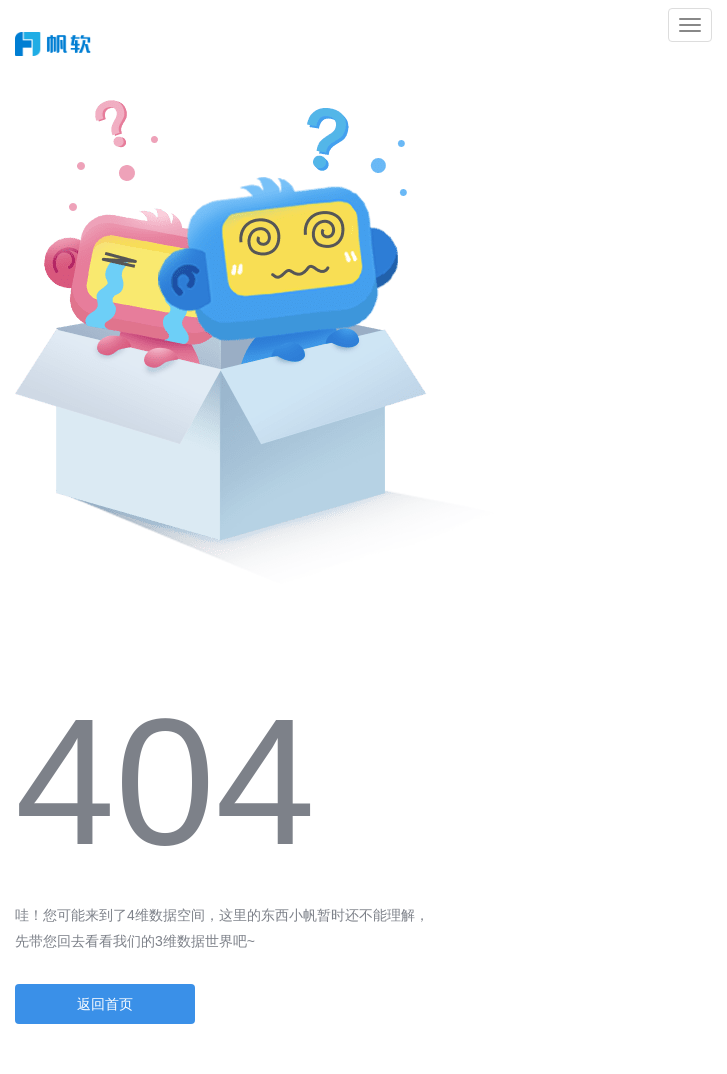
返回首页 (105, 1004)
